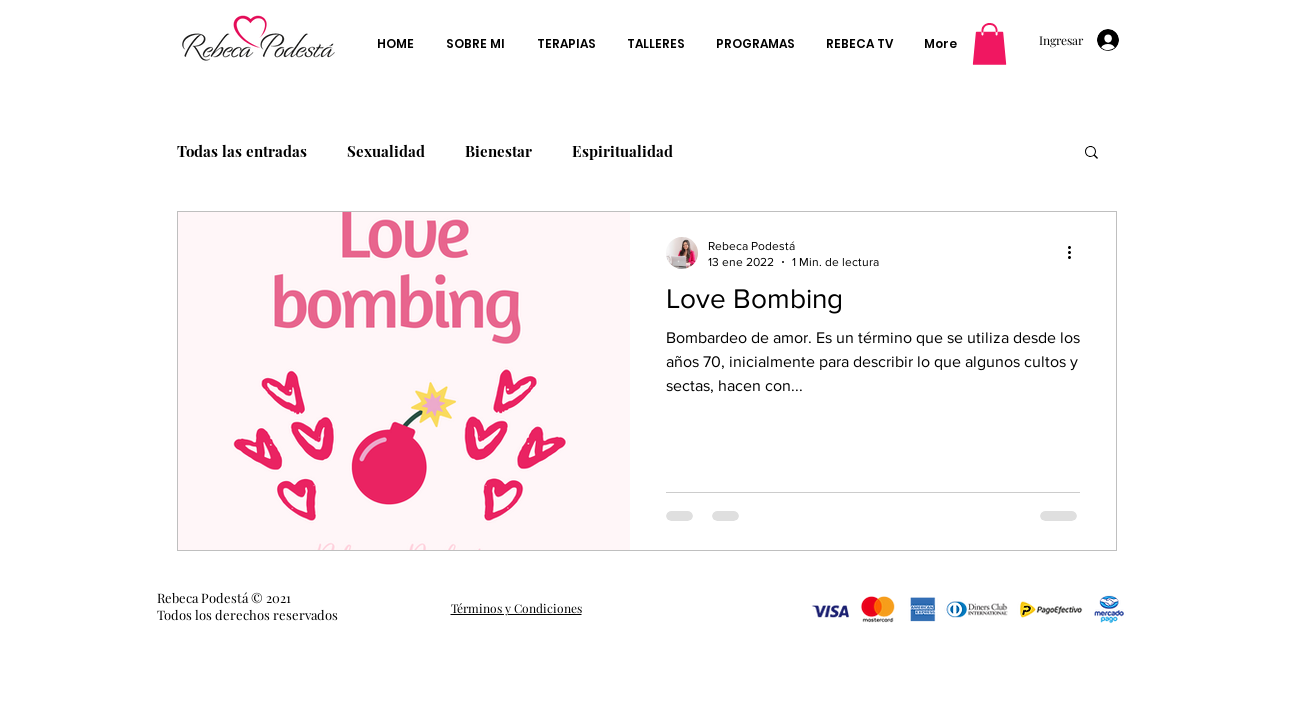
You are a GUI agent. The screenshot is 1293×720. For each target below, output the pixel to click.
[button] (989, 44)
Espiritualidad (622, 151)
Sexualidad (386, 151)
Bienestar (498, 151)
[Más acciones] (1077, 253)
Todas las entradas (242, 151)
